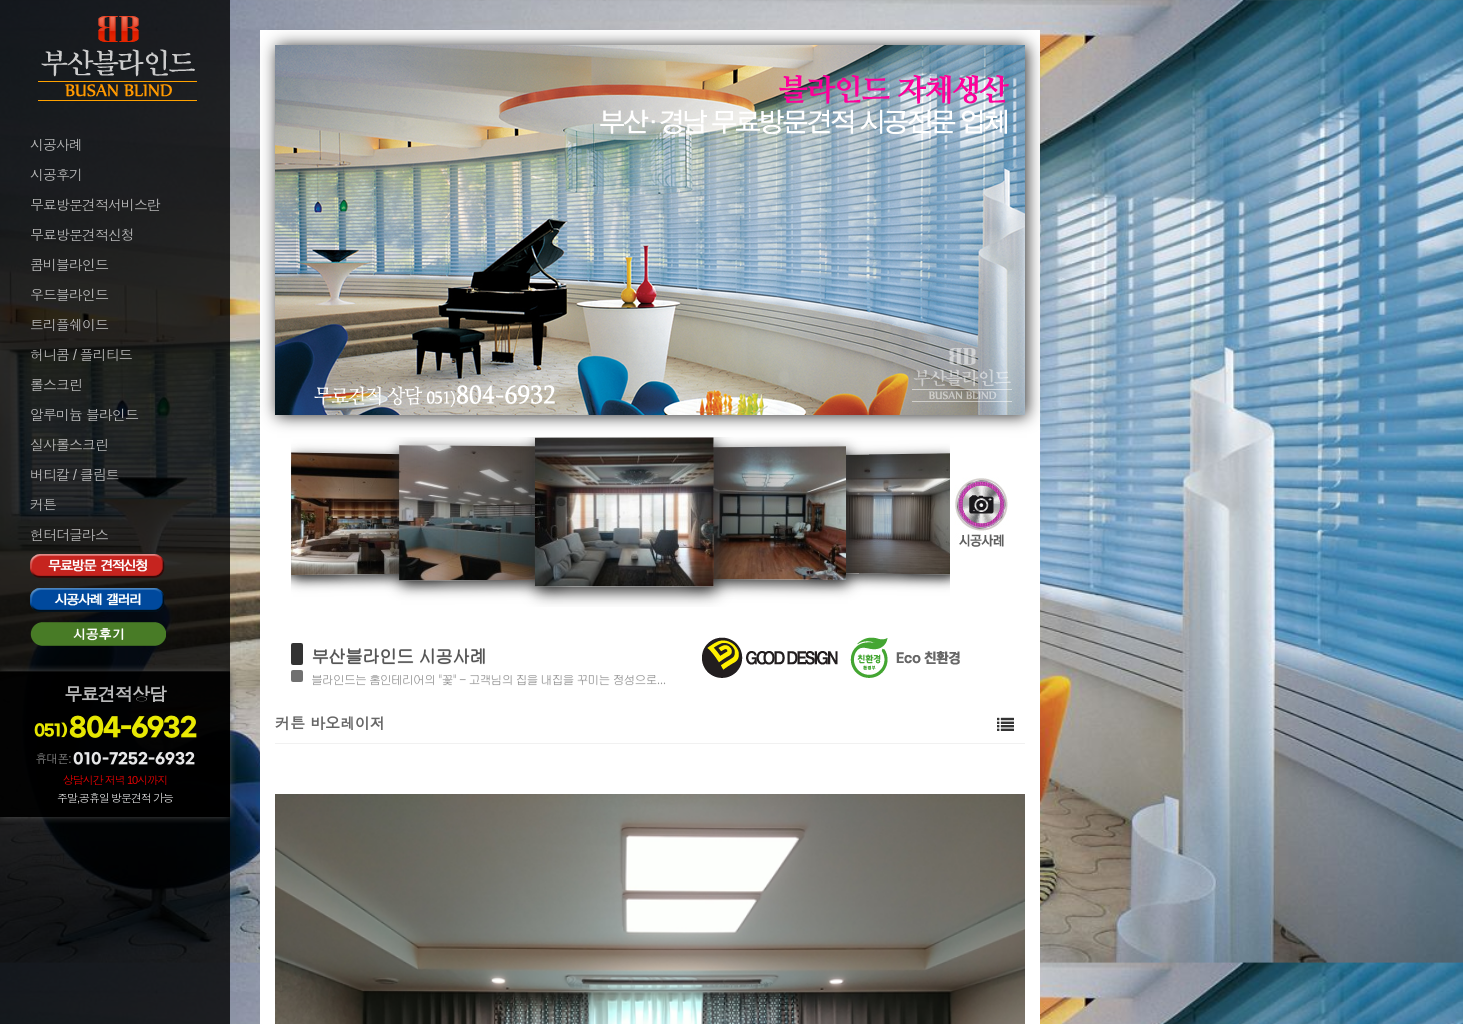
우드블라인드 (69, 295)
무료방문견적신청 (82, 235)
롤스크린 (56, 385)
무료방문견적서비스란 (95, 205)
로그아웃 (54, 859)
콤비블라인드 (69, 265)
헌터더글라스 (69, 535)
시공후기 (56, 175)
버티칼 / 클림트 (74, 475)
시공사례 (56, 145)
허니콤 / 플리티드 (81, 355)
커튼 (43, 505)
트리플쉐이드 (69, 325)
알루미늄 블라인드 (84, 415)
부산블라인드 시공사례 (398, 655)
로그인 (48, 832)
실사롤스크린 (69, 445)
